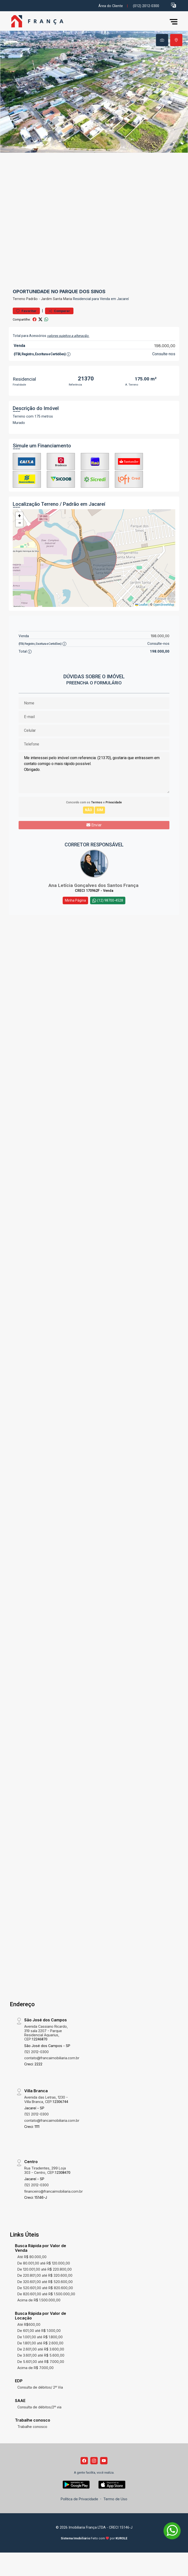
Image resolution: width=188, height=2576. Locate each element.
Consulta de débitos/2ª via (39, 2407)
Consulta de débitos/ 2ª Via (40, 2387)
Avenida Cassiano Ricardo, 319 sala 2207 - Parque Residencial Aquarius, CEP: (46, 2032)
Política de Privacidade (79, 2499)
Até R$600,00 (28, 2324)
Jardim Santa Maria (56, 299)
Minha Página (75, 900)
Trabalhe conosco (32, 2427)
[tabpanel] (94, 92)
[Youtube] (103, 2460)
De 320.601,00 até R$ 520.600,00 (45, 2282)
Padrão (32, 299)
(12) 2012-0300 (36, 2052)
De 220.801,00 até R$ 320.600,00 (44, 2275)
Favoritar (26, 311)
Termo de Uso (115, 2499)
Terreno (19, 299)
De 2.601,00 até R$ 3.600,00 (40, 2349)
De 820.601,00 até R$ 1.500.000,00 (46, 2294)
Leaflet (141, 604)
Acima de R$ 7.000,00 (35, 2368)
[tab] (162, 40)
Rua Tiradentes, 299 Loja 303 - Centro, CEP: (47, 2170)
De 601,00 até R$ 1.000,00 (39, 2330)
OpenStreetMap (163, 604)
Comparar (59, 311)
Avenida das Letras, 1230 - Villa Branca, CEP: (46, 2099)
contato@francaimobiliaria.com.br (51, 2058)
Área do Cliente (110, 6)
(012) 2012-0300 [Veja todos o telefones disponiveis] (146, 6)
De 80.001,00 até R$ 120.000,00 (43, 2263)
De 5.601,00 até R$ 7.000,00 (40, 2362)
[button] (173, 5)
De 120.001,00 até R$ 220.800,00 (44, 2269)
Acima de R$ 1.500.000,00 (38, 2300)
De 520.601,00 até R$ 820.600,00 (45, 2288)
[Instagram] (94, 2460)
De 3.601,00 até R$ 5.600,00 (40, 2355)
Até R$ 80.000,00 (32, 2257)
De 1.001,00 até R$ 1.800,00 (40, 2337)
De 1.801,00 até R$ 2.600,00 (40, 2343)
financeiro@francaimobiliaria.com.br (53, 2191)
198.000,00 (164, 345)
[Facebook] (84, 2460)
